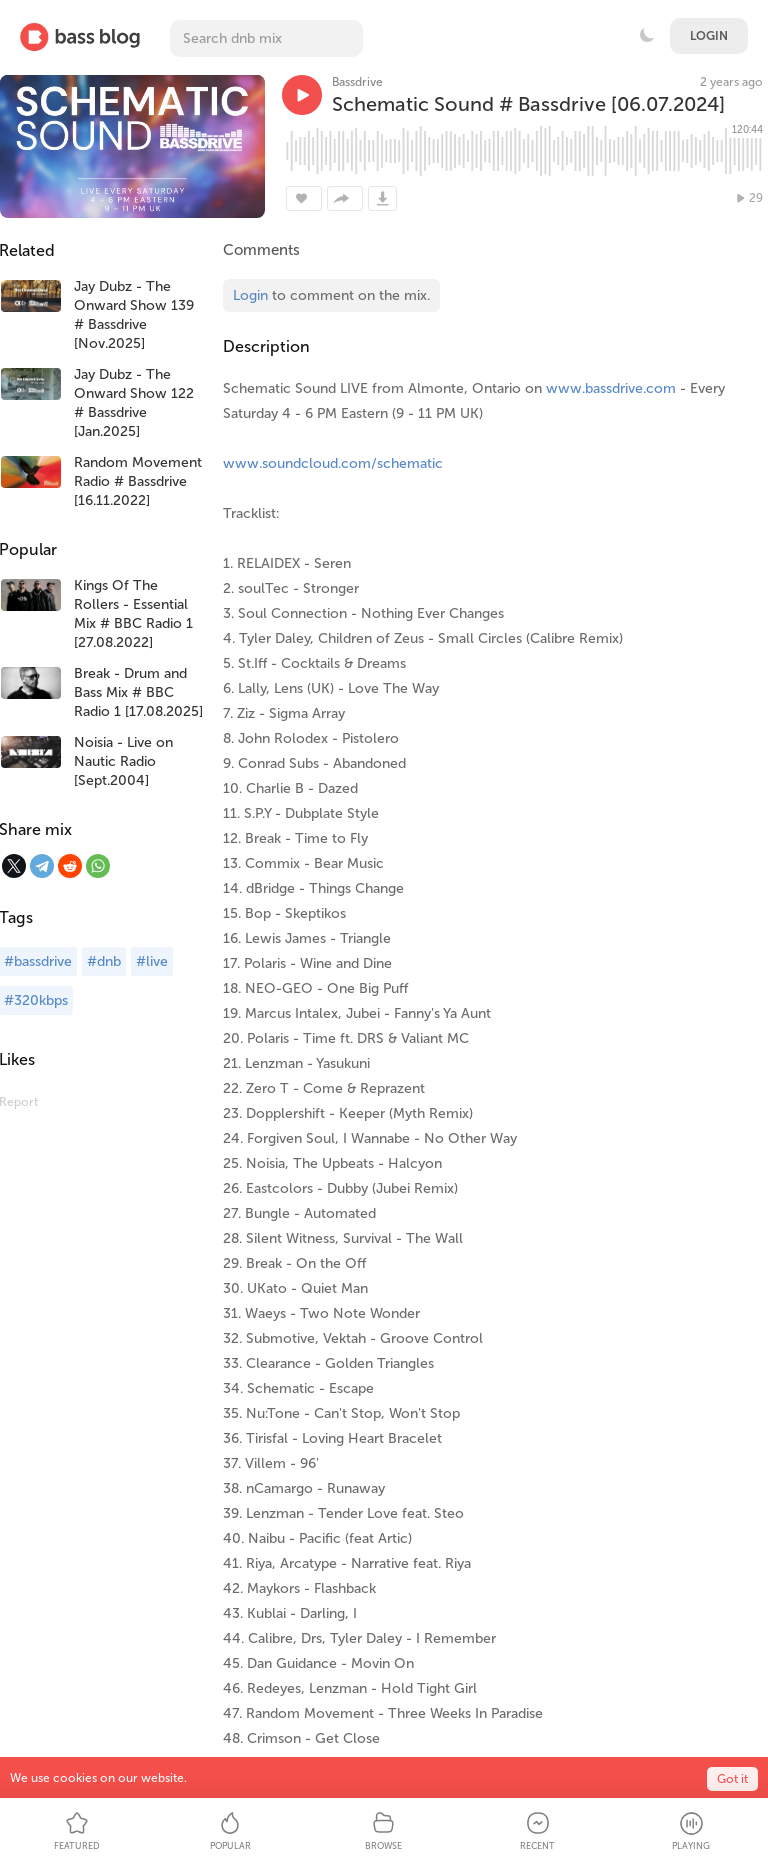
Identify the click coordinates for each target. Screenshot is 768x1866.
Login (709, 36)
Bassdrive (357, 82)
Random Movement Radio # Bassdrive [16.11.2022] (138, 481)
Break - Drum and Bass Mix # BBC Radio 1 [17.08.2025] (138, 692)
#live (152, 961)
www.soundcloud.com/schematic (333, 463)
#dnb (104, 961)
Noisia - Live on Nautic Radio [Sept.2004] (123, 761)
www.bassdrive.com (611, 388)
